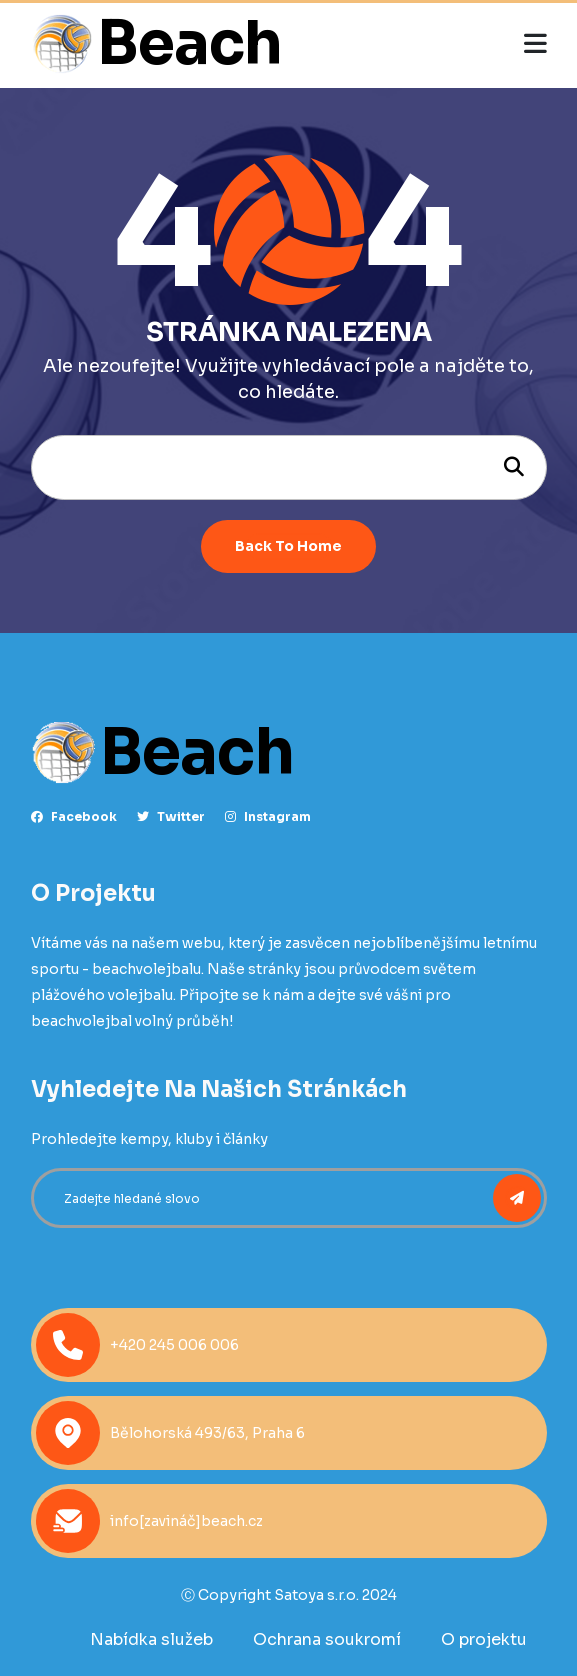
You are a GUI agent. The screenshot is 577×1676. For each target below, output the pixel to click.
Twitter (171, 816)
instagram (268, 816)
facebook (74, 816)
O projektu (484, 1639)
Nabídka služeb (151, 1639)
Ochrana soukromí (327, 1639)
